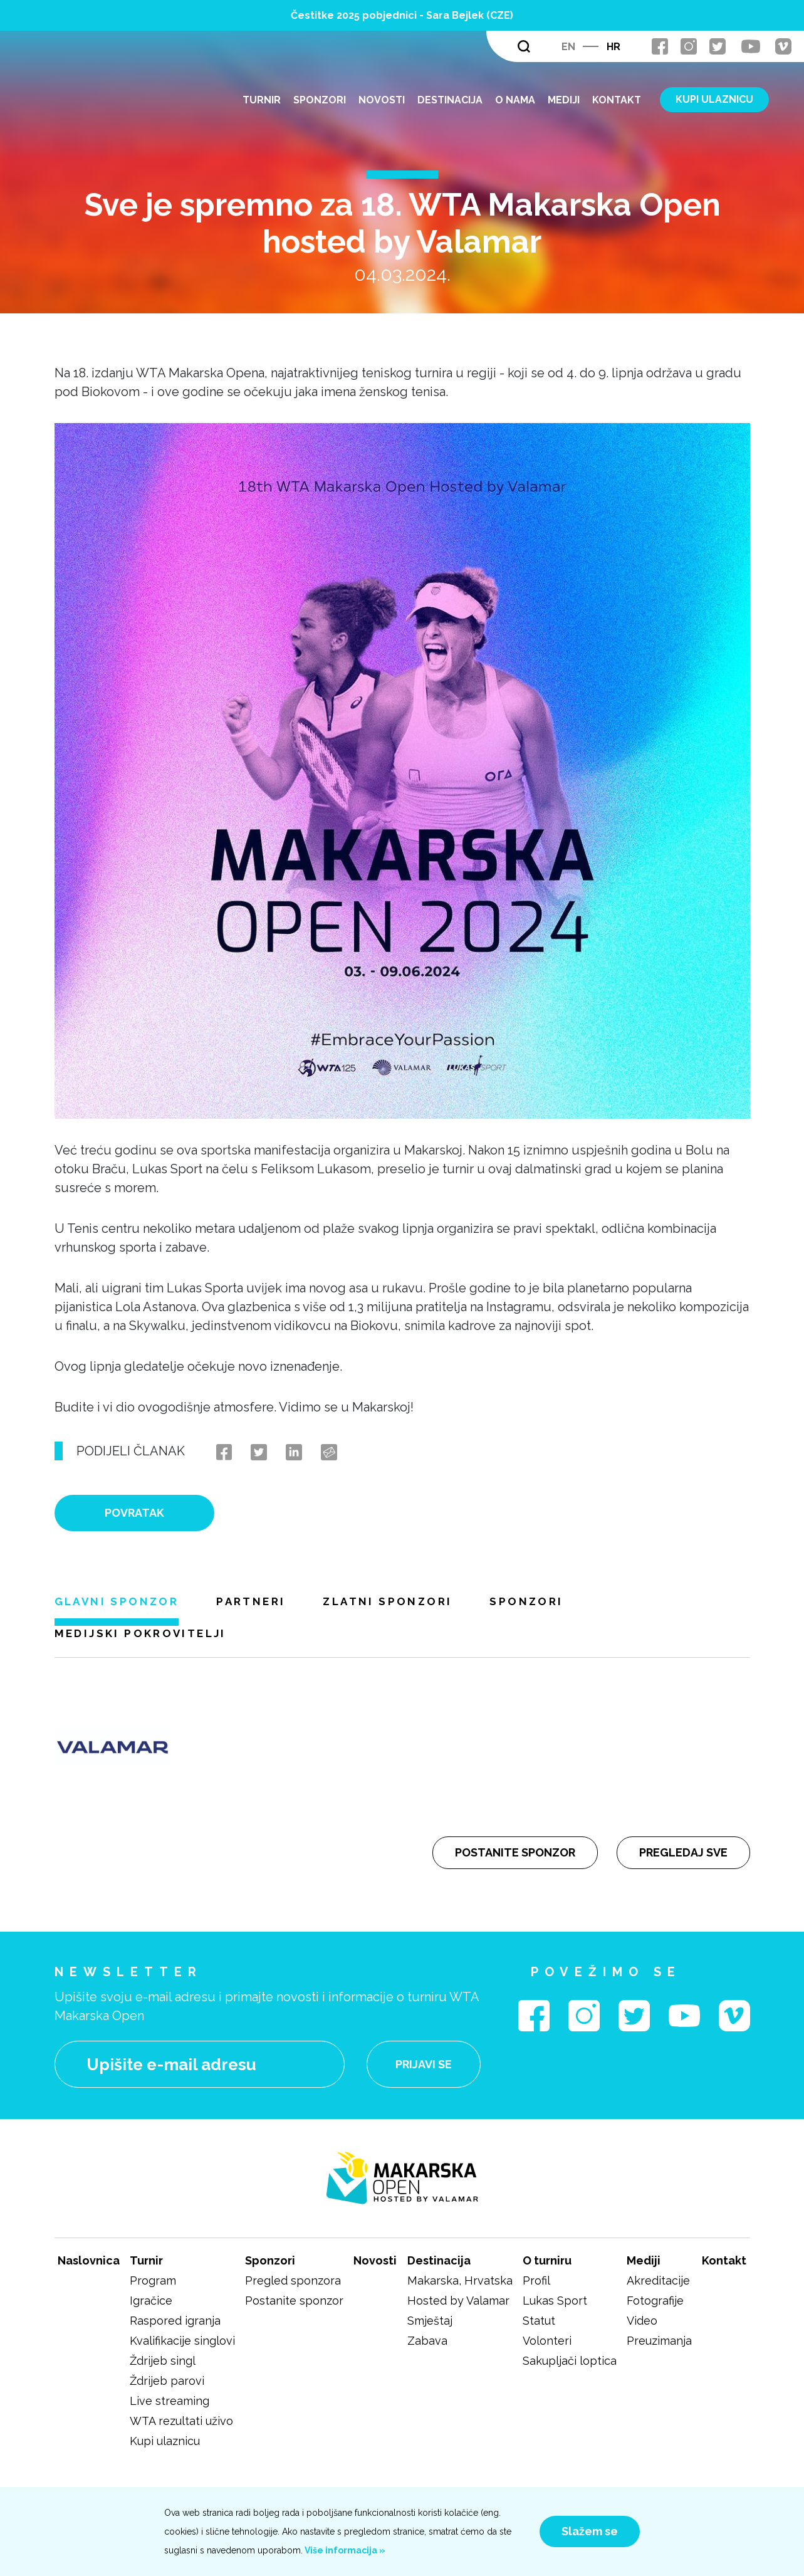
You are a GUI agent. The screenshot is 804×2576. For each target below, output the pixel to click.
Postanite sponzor (515, 1852)
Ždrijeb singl (163, 2360)
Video (642, 2320)
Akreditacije (658, 2280)
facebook (660, 46)
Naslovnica (89, 2260)
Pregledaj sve (683, 1852)
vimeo (783, 46)
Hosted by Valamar (458, 2300)
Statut (539, 2320)
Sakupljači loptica (570, 2360)
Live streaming (169, 2400)
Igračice (151, 2300)
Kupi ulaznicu (165, 2441)
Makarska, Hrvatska (460, 2280)
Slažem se (589, 2531)
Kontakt (616, 100)
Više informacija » (344, 2550)
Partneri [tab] (250, 1601)
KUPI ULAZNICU (714, 99)
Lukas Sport (555, 2300)
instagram (689, 46)
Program (153, 2280)
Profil (536, 2280)
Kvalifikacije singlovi (182, 2340)
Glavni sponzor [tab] (117, 1601)
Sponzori (319, 100)
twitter (717, 46)
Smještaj (429, 2320)
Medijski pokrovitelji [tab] (140, 1633)
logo (130, 100)
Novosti (381, 100)
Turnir (262, 100)
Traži (524, 46)
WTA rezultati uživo (181, 2420)
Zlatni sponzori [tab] (387, 1601)
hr (613, 47)
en (568, 47)
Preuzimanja (659, 2340)
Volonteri (547, 2340)
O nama (515, 100)
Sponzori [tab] (526, 1601)
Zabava (427, 2340)
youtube (750, 46)
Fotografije (655, 2300)
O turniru (547, 2260)
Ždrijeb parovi (167, 2380)
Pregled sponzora (293, 2280)
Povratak (134, 1512)
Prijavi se (423, 2064)
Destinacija (450, 100)
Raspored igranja (175, 2320)
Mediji (564, 100)
